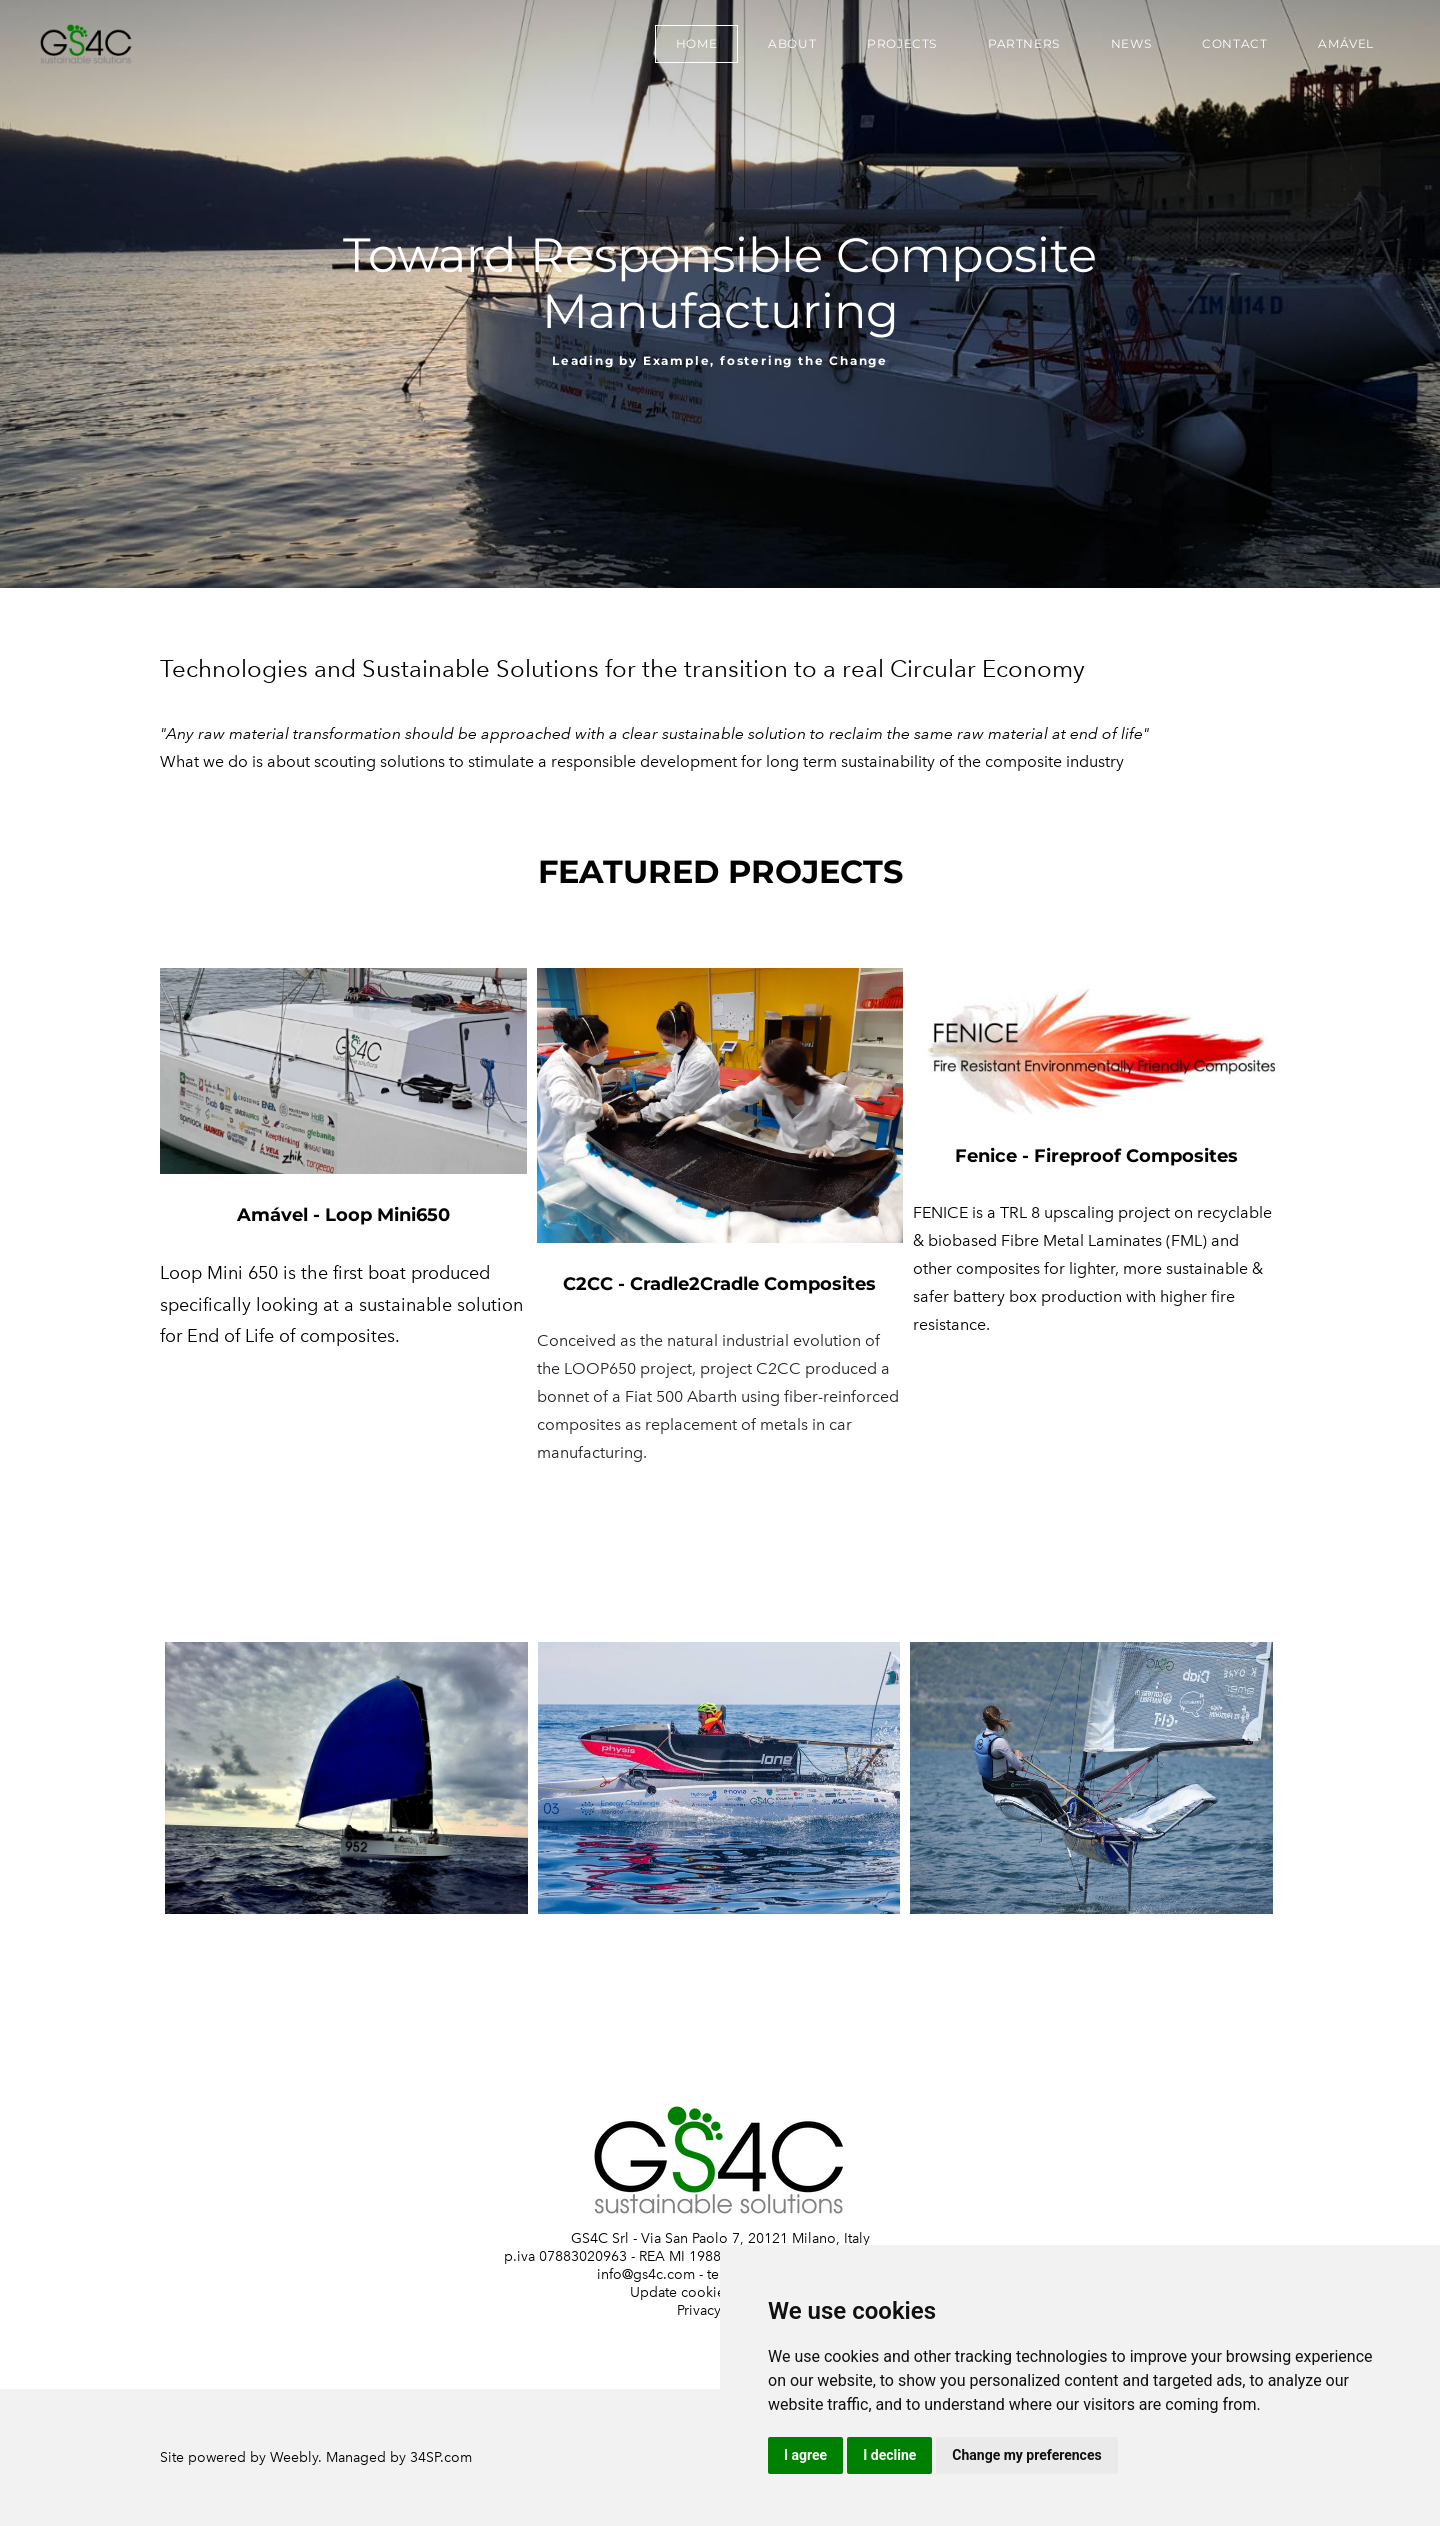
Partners (1024, 43)
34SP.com (441, 2457)
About (792, 43)
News (1131, 43)
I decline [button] (889, 2455)
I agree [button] (805, 2455)
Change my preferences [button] (1026, 2455)
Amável (1346, 43)
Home (696, 43)
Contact (1234, 43)
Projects (902, 43)
